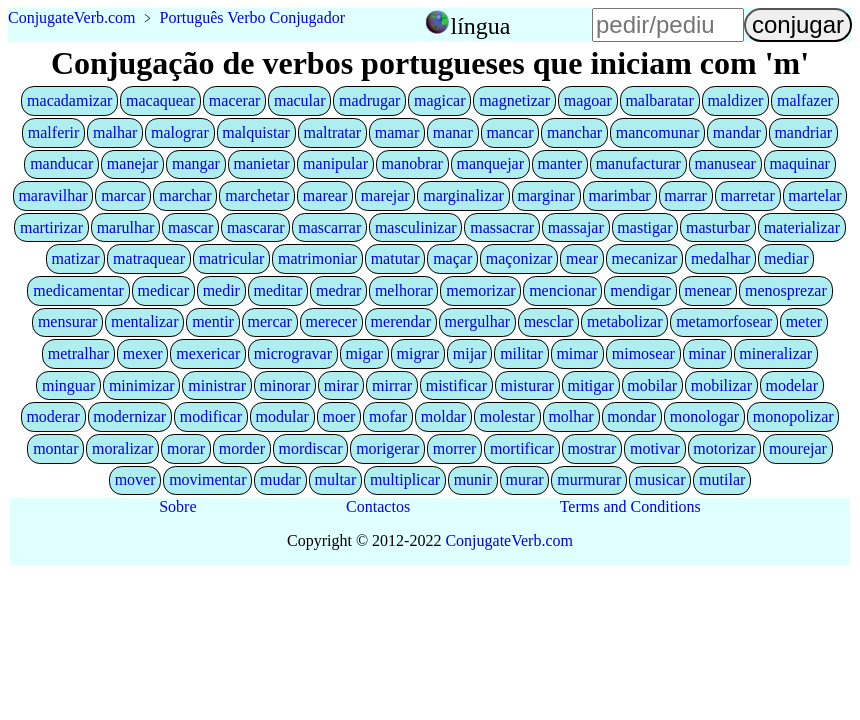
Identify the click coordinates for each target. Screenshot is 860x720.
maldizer (735, 100)
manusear (725, 163)
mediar (786, 258)
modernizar (129, 416)
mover (135, 479)
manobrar (412, 163)
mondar (631, 416)
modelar (792, 385)
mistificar (456, 385)
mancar (509, 132)
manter (560, 163)
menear (707, 290)
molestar (507, 416)
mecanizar (645, 258)
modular (282, 416)
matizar (76, 258)
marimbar (620, 195)
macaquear (160, 100)
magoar (588, 100)
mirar (341, 385)
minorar (285, 385)
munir (473, 479)
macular (300, 100)
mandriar (803, 132)
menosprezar (786, 290)
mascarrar (329, 227)
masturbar (718, 227)
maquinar (799, 163)
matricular (232, 258)
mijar (470, 353)
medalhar (721, 258)
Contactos (378, 506)
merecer (332, 321)
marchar (185, 195)
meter (804, 321)
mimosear (643, 353)
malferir (54, 132)
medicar (164, 290)
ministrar (217, 385)
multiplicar (405, 479)
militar (521, 353)
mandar (737, 132)
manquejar (490, 163)
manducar (61, 163)
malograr (180, 132)
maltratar (332, 132)
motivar (655, 448)
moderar (52, 416)
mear (582, 258)
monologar (704, 416)
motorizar (724, 448)
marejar (385, 195)
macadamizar (69, 100)
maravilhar (52, 195)
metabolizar (625, 321)
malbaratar (659, 100)
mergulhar (477, 321)
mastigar (644, 227)
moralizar (122, 448)
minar (706, 353)
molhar (570, 416)
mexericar (208, 353)
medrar (338, 290)
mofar (388, 416)
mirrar (392, 385)
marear (325, 195)
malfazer (805, 100)
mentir (213, 321)
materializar (802, 227)
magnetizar (514, 100)
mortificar (522, 448)
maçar (452, 258)
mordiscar (311, 448)
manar (453, 132)
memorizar (480, 290)
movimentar (207, 479)
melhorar (404, 290)
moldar (443, 416)
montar (55, 448)
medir (221, 290)
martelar (814, 195)
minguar (68, 385)
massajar (576, 227)
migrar (418, 353)
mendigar (640, 290)
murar (524, 479)
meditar (278, 290)
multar (336, 479)
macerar (235, 100)
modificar (211, 416)
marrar (685, 195)
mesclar (549, 321)
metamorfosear (724, 321)
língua (480, 26)
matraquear (149, 258)
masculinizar (416, 227)
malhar (115, 132)
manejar (133, 163)
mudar (280, 479)
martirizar (51, 227)
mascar (190, 227)
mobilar (652, 385)
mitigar (591, 385)
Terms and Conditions (630, 506)
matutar (395, 258)
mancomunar (658, 132)
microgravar (293, 353)
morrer (455, 448)
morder (242, 448)
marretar (748, 195)
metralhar (78, 353)
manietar (262, 163)
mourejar (798, 448)
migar (364, 353)
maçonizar (519, 258)
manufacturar (638, 163)
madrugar (369, 100)
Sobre (177, 506)
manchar (574, 132)
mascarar (256, 227)
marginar (545, 195)
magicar (440, 100)
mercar (270, 321)
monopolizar (793, 416)
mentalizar (145, 321)
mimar (577, 353)
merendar (401, 321)
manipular (335, 163)
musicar (660, 479)
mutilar (722, 479)
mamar (397, 132)
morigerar (387, 448)
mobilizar (721, 385)
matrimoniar (317, 258)
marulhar (126, 227)
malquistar (256, 132)
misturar (527, 385)
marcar (123, 195)
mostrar (591, 448)
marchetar (257, 195)
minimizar (142, 385)
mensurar (68, 321)
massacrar (502, 227)
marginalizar (463, 195)
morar (186, 448)
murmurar (589, 479)
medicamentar (78, 290)
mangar (196, 163)
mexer (143, 353)
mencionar (563, 290)
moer (339, 416)
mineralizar (775, 353)
